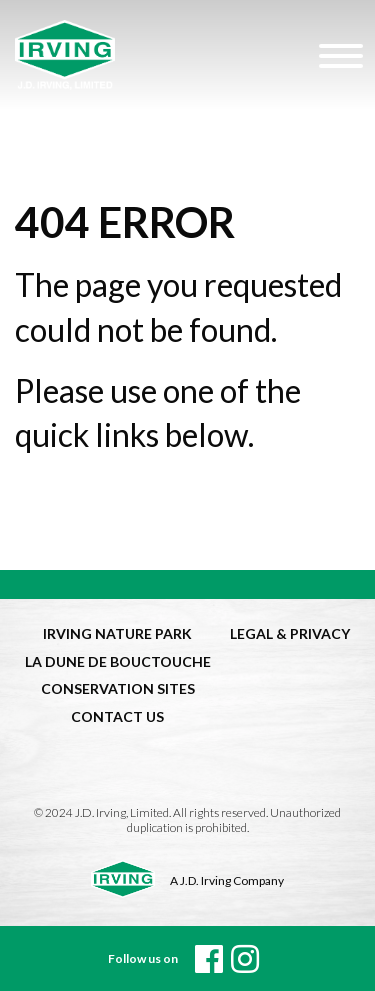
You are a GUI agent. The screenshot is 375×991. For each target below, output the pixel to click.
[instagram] (245, 958)
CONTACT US (117, 716)
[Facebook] (209, 958)
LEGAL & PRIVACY (290, 633)
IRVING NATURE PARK (117, 633)
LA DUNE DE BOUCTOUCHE (118, 661)
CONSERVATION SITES (118, 688)
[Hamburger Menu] (338, 55)
